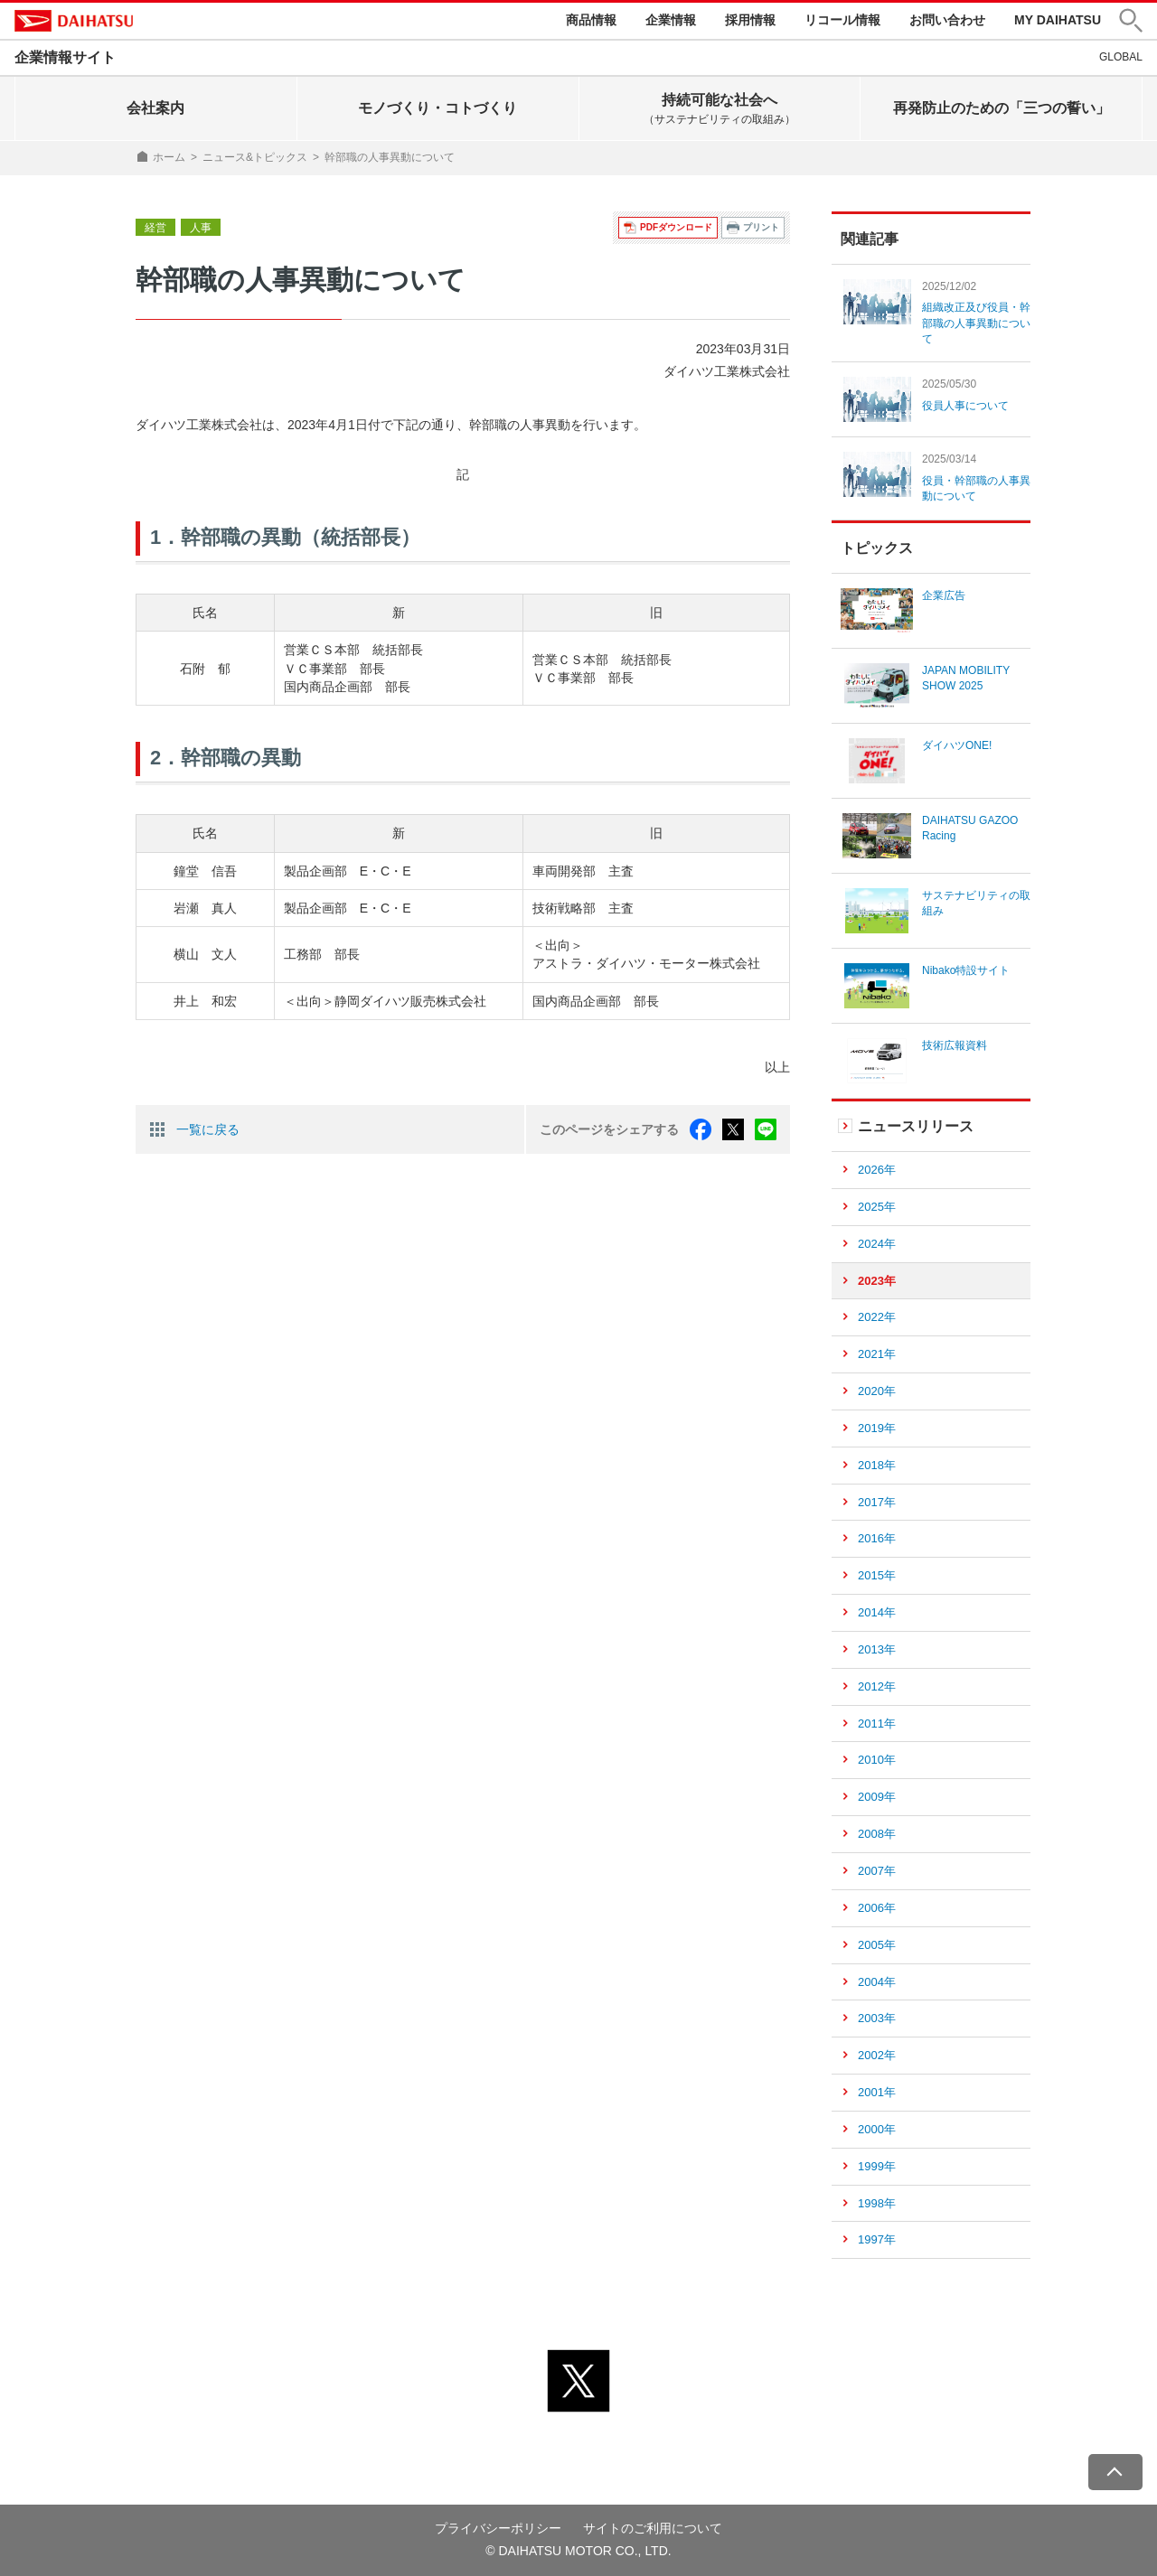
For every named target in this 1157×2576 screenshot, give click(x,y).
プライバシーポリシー (498, 2528)
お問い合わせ (947, 20)
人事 (201, 227)
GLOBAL (1121, 57)
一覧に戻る (208, 1129)
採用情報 (750, 20)
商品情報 (591, 20)
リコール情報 (842, 20)
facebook (700, 1129)
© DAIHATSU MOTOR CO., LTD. (578, 2551)
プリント (761, 227)
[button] (1131, 21)
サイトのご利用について (652, 2528)
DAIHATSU (73, 21)
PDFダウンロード (676, 227)
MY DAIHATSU (1057, 20)
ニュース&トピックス (254, 157)
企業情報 (670, 20)
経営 (155, 227)
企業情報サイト (65, 57)
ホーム (169, 157)
